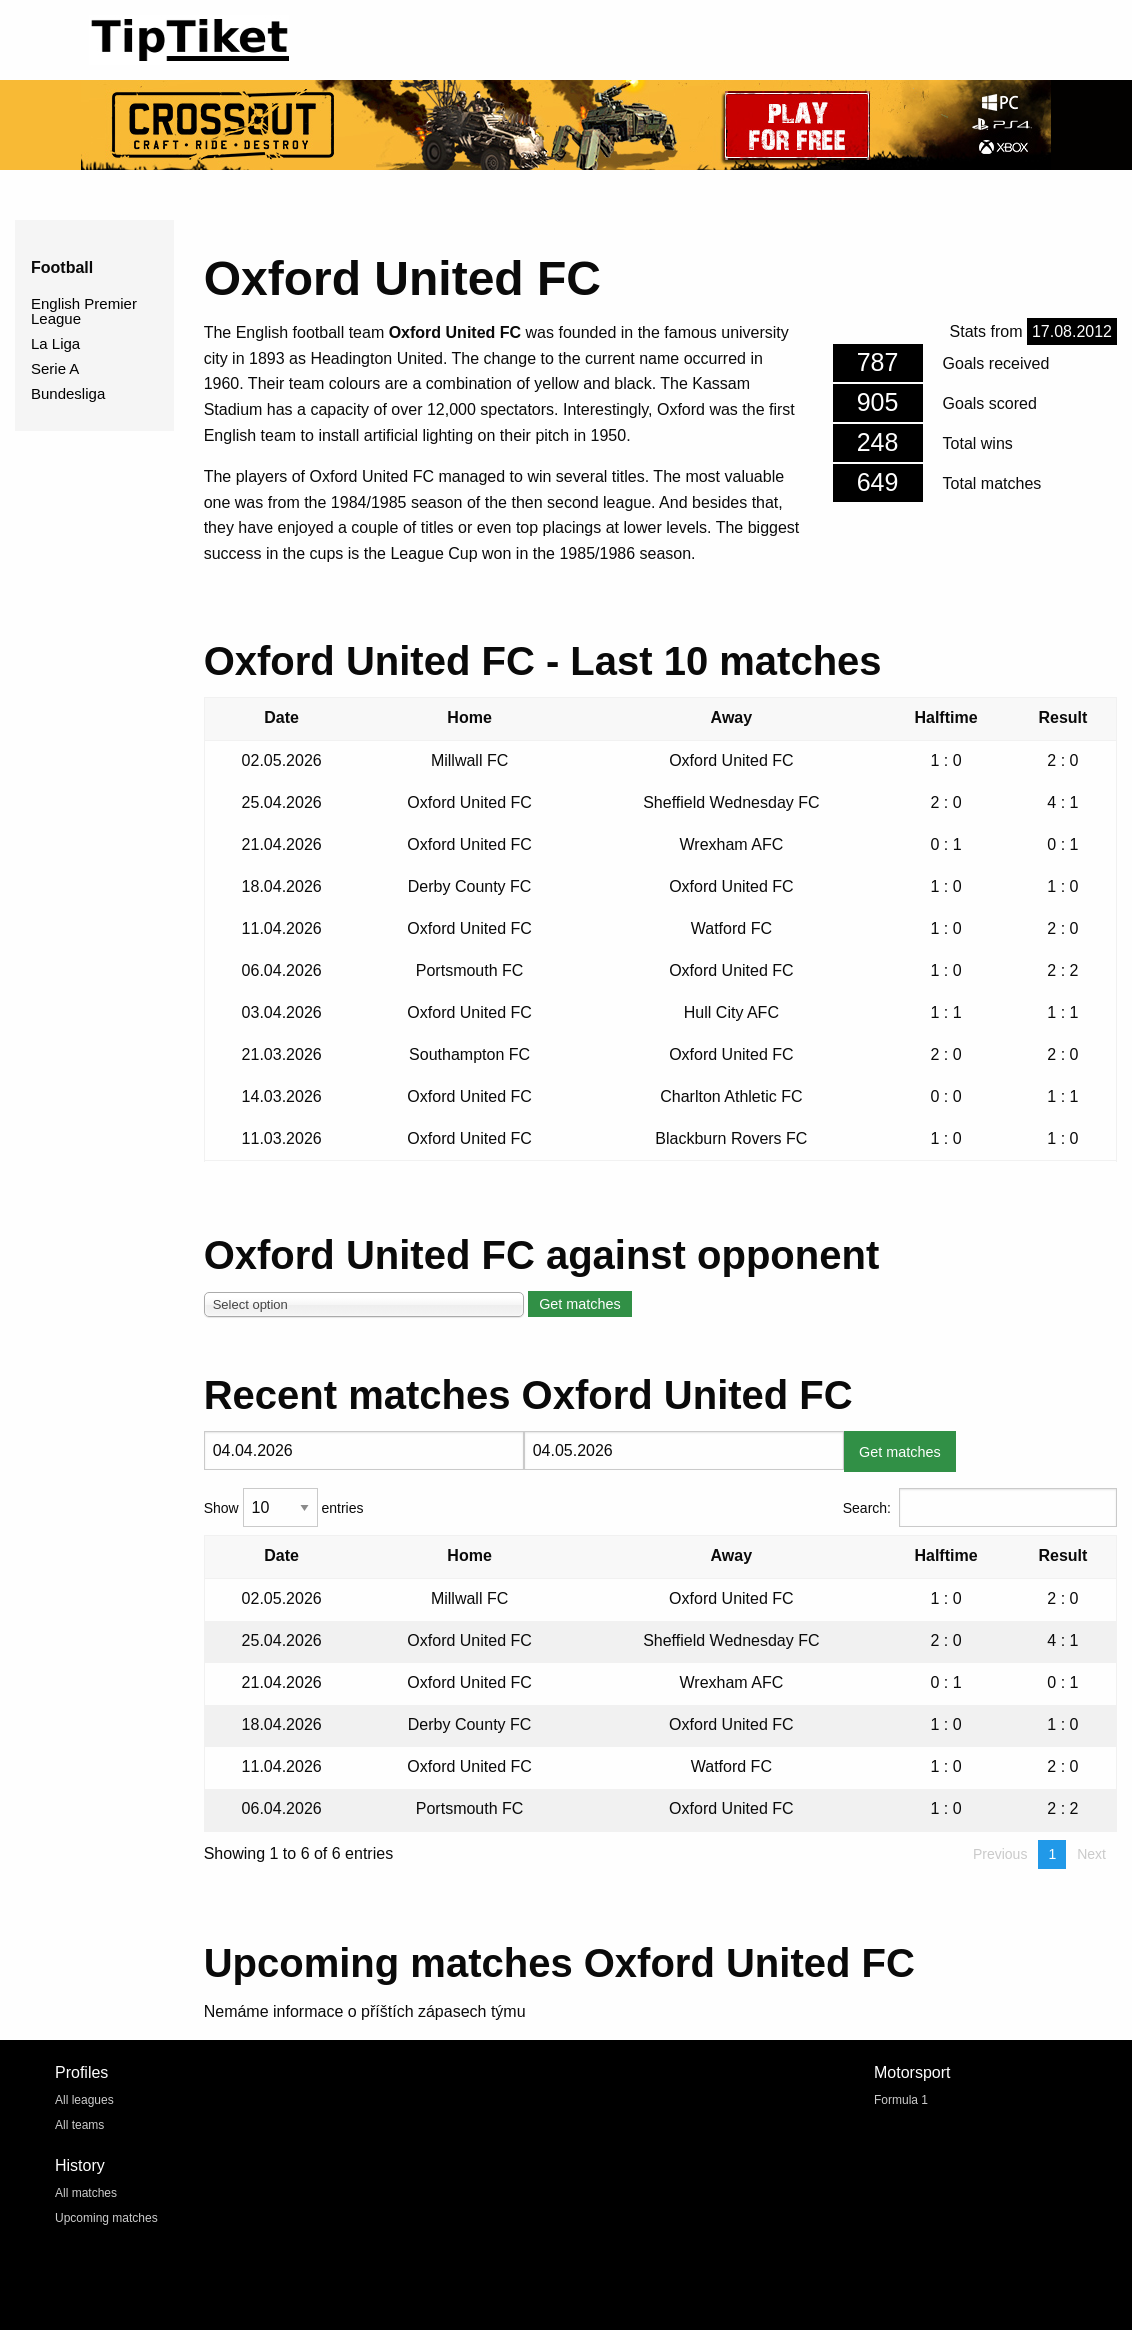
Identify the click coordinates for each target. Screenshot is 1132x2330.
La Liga (55, 343)
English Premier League (84, 311)
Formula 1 (901, 2100)
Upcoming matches (106, 2218)
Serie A (55, 368)
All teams (79, 2125)
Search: (980, 1507)
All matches (86, 2193)
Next (1091, 1854)
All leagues (84, 2100)
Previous (1000, 1854)
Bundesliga (68, 393)
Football (62, 267)
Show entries (284, 1507)
